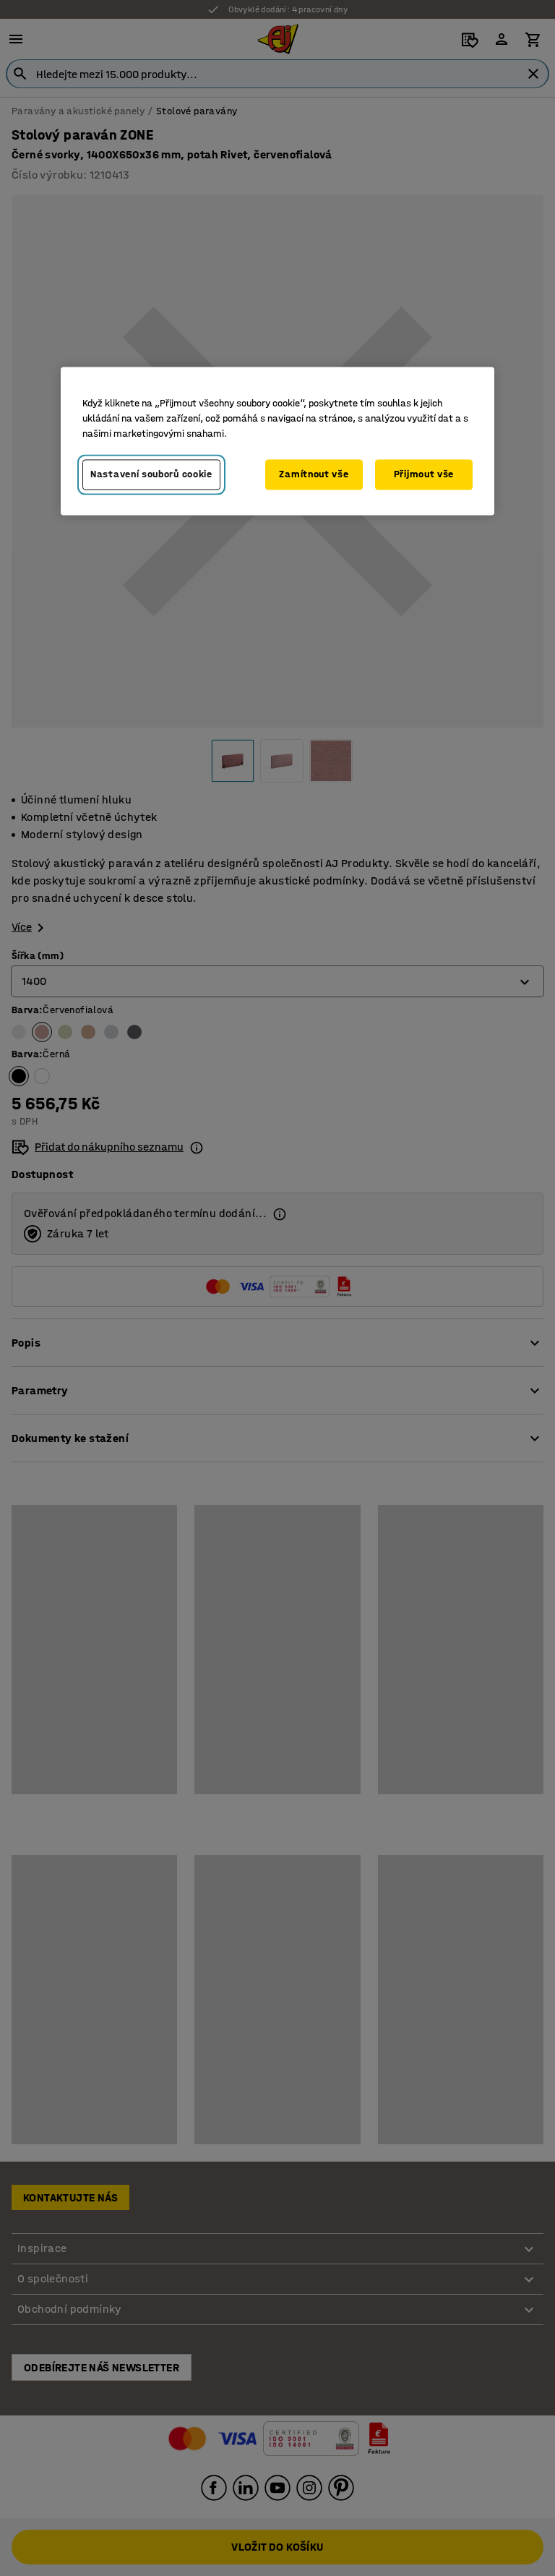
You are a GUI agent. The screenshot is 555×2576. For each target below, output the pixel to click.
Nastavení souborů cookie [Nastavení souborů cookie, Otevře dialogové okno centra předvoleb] (151, 475)
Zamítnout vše (313, 475)
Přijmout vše (424, 475)
